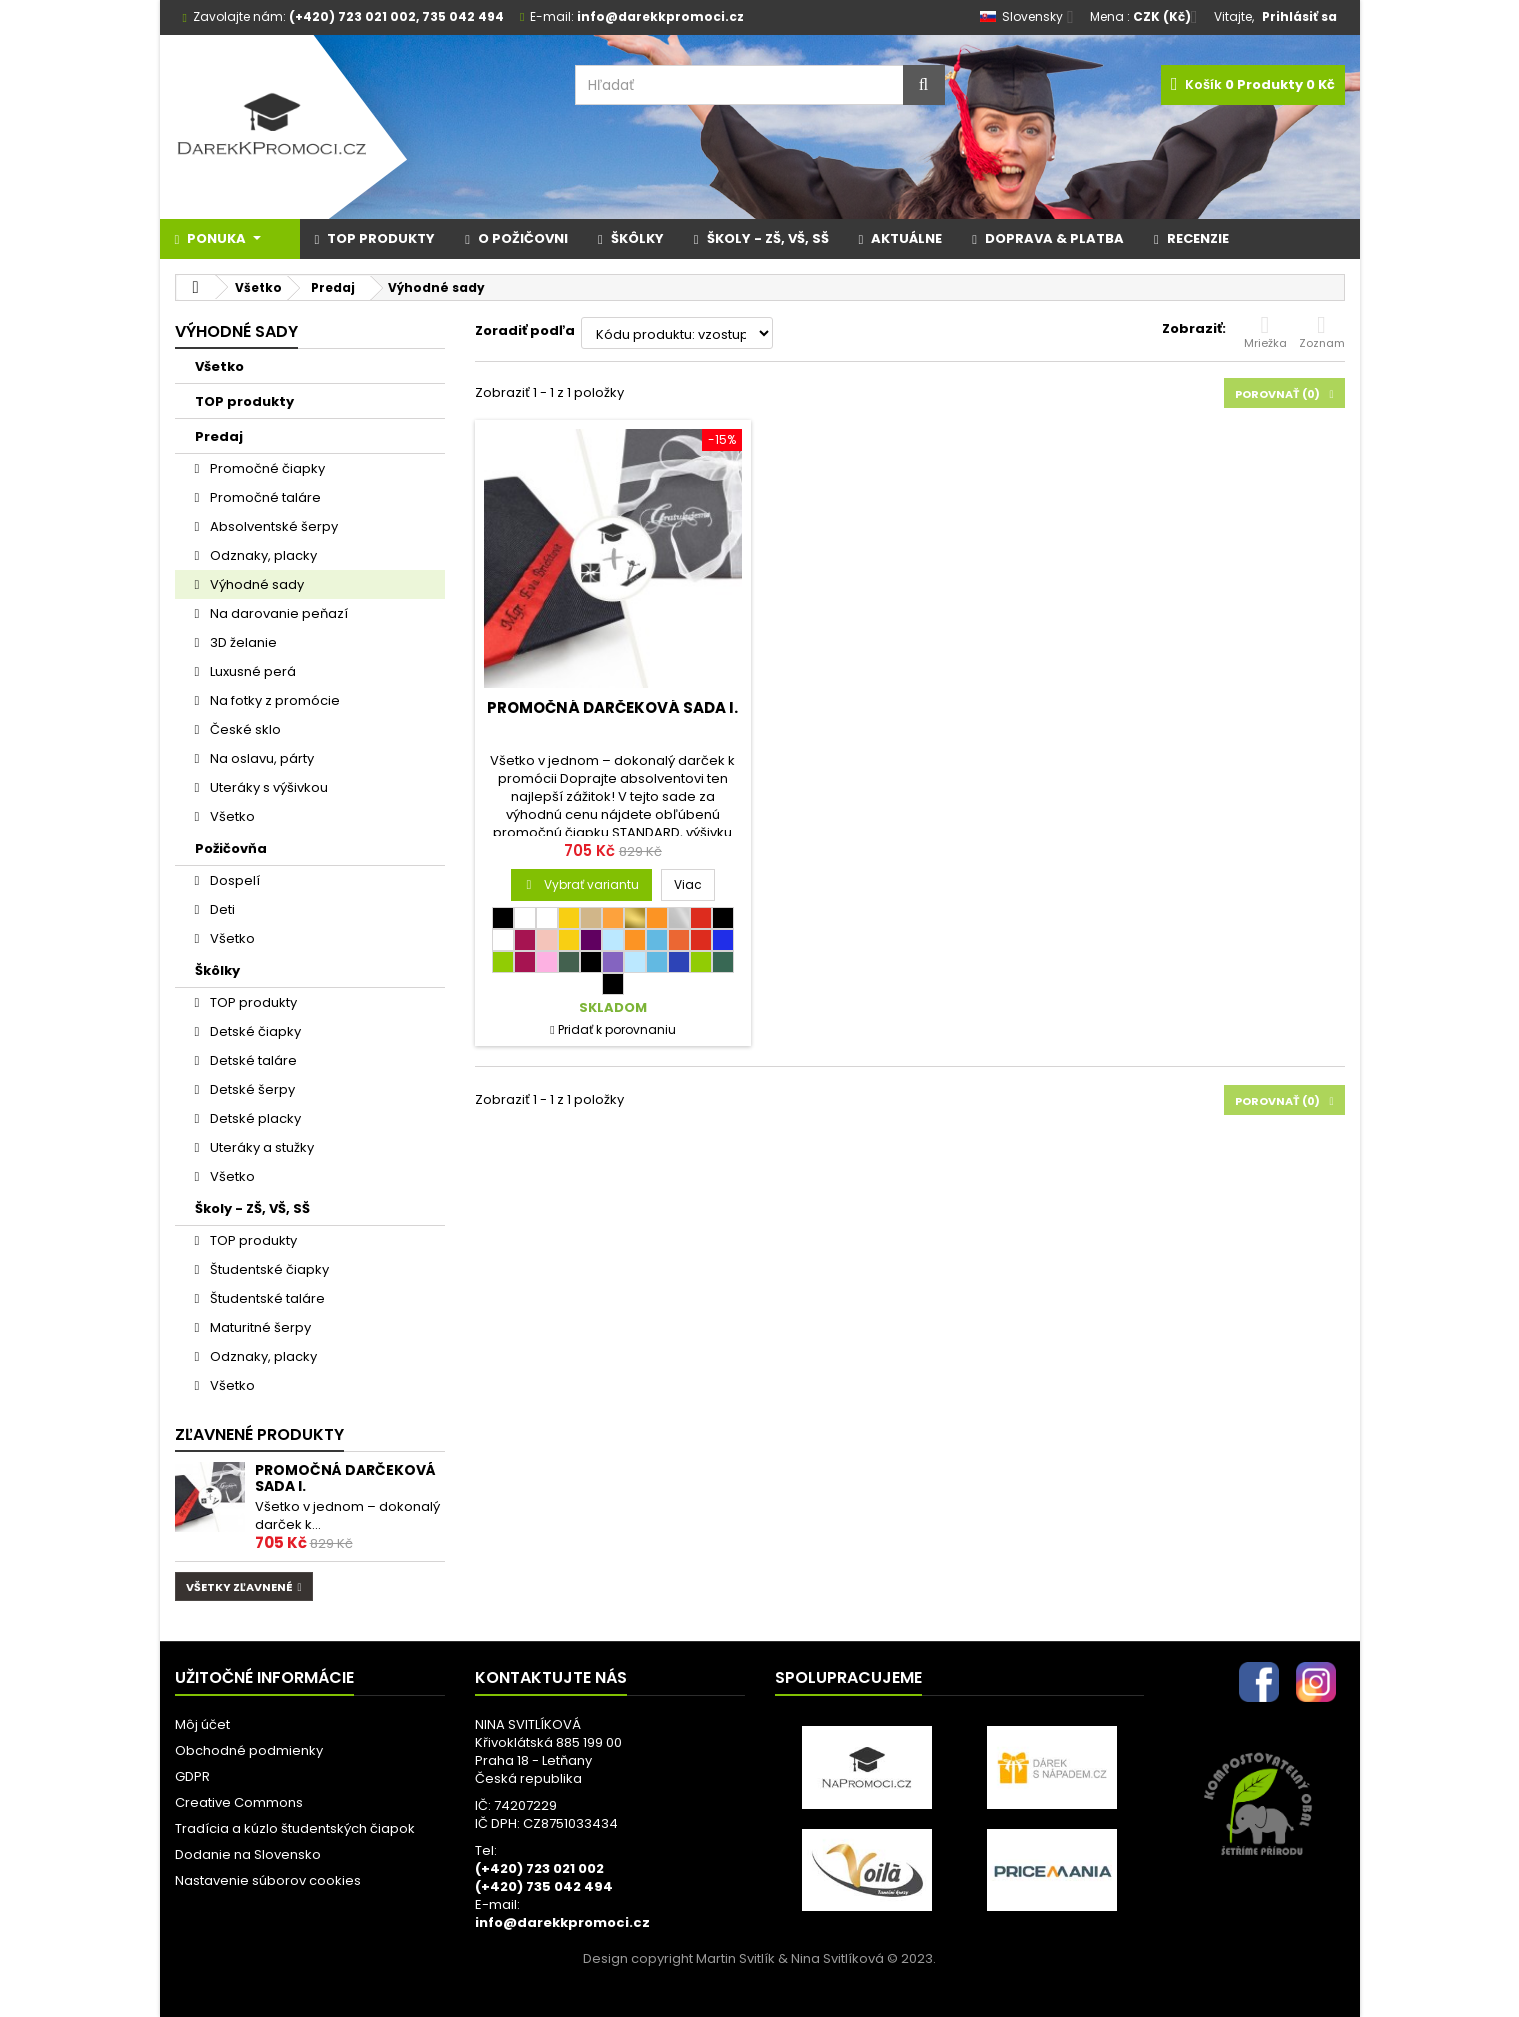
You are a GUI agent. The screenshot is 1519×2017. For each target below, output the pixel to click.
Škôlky (217, 970)
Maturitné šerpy (259, 1327)
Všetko (219, 366)
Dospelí (233, 880)
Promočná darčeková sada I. (345, 1478)
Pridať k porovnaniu (617, 1029)
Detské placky (254, 1118)
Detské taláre (252, 1060)
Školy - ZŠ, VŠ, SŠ (252, 1208)
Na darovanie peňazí (277, 613)
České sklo (244, 729)
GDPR (192, 1776)
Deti (221, 909)
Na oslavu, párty (260, 758)
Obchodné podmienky (249, 1750)
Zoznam (1322, 332)
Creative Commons (239, 1802)
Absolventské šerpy (272, 526)
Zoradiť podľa (525, 330)
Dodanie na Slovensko (248, 1854)
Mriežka (1265, 332)
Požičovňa (231, 848)
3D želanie (242, 642)
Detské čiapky (254, 1031)
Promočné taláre (264, 497)
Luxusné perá (251, 671)
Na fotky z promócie (273, 700)
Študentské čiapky (268, 1269)
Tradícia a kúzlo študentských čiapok (295, 1828)
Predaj (219, 436)
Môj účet (202, 1724)
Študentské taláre (266, 1298)
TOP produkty (244, 401)
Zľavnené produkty (259, 1434)
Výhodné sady (255, 584)
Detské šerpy (251, 1089)
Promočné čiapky (266, 468)
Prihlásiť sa (1299, 16)
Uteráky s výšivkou (267, 787)
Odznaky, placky (262, 555)
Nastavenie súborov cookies (268, 1880)
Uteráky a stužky (260, 1147)
